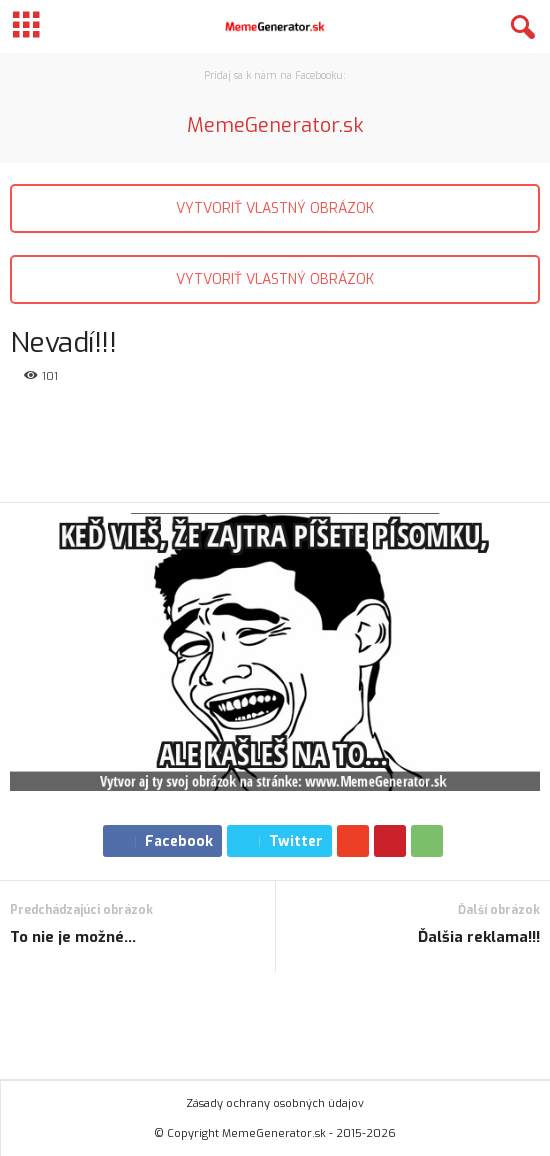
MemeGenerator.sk (275, 125)
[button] (519, 27)
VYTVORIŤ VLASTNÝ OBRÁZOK (275, 208)
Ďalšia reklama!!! (479, 937)
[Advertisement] (275, 445)
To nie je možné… (73, 937)
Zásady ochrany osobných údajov (275, 1103)
